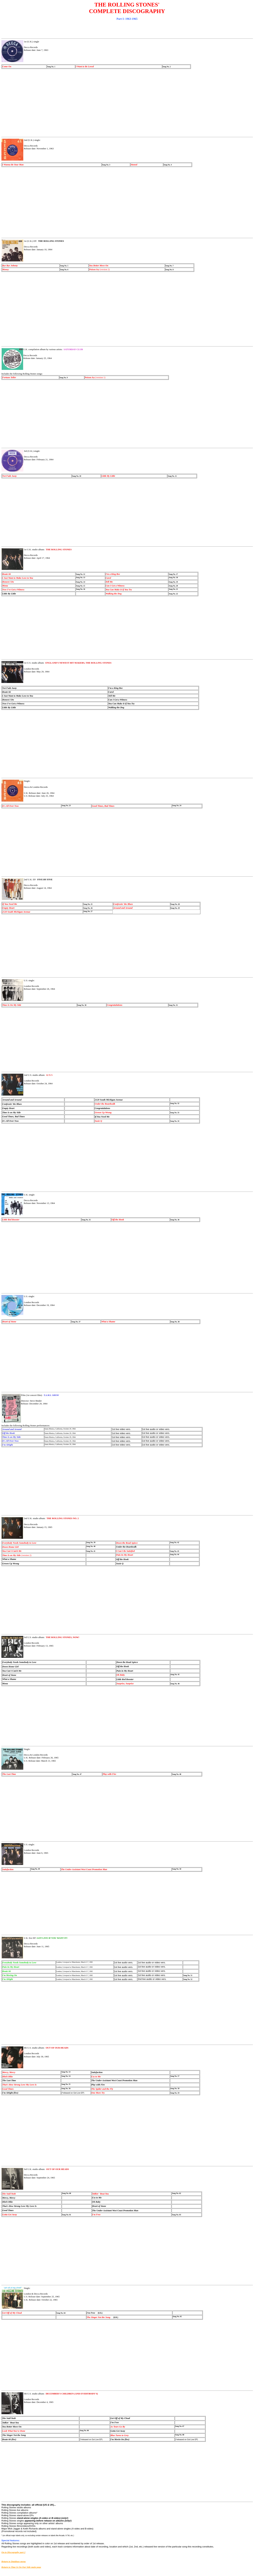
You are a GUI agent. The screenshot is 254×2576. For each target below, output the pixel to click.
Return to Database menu (13, 2561)
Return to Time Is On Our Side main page (21, 2567)
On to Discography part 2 (13, 2552)
